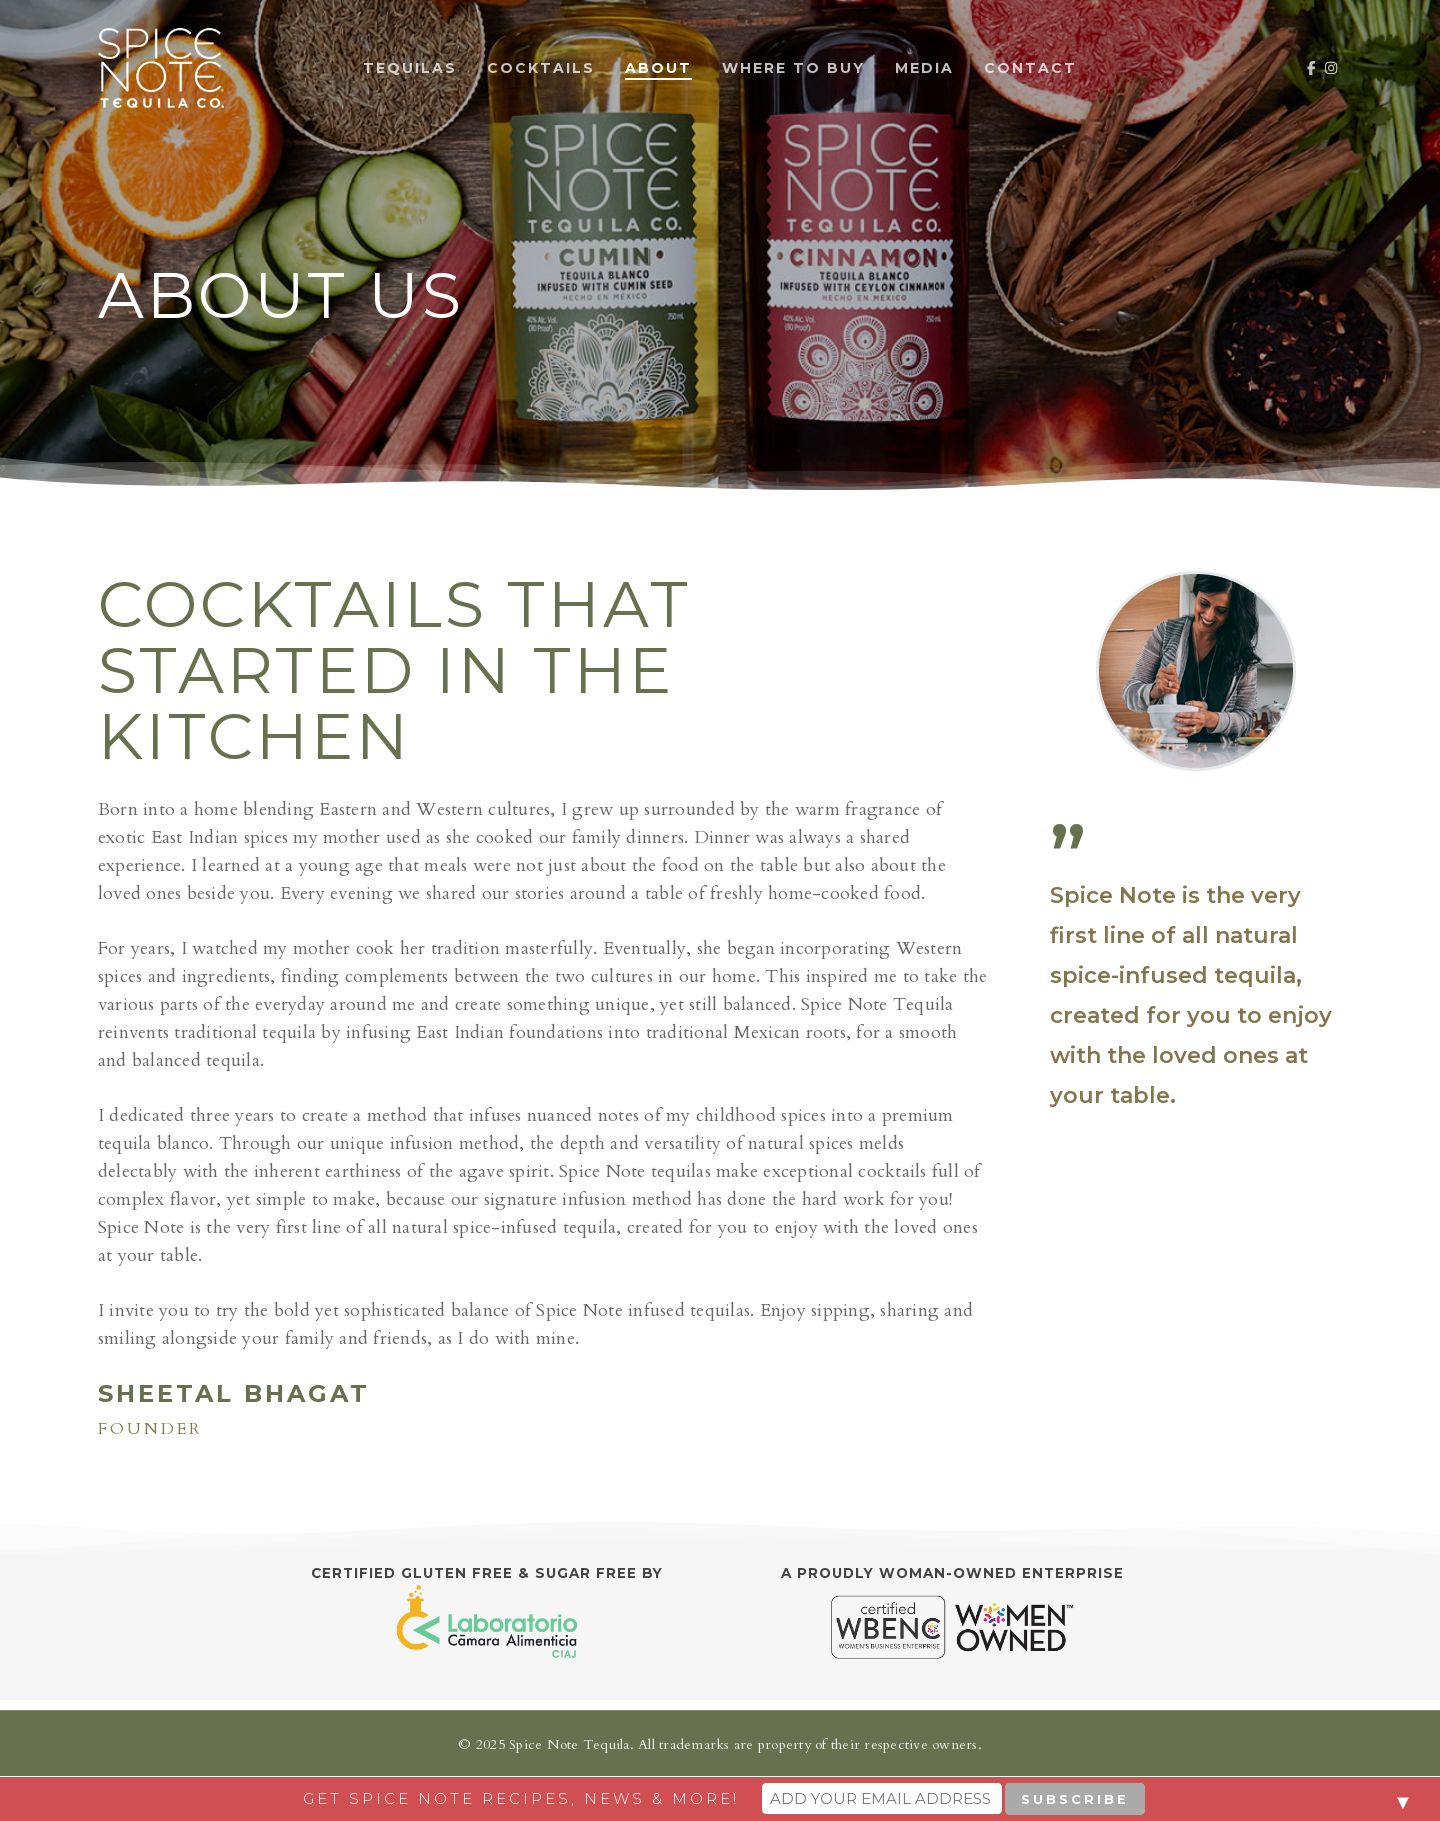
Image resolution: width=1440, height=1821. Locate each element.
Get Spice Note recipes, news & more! (521, 1798)
